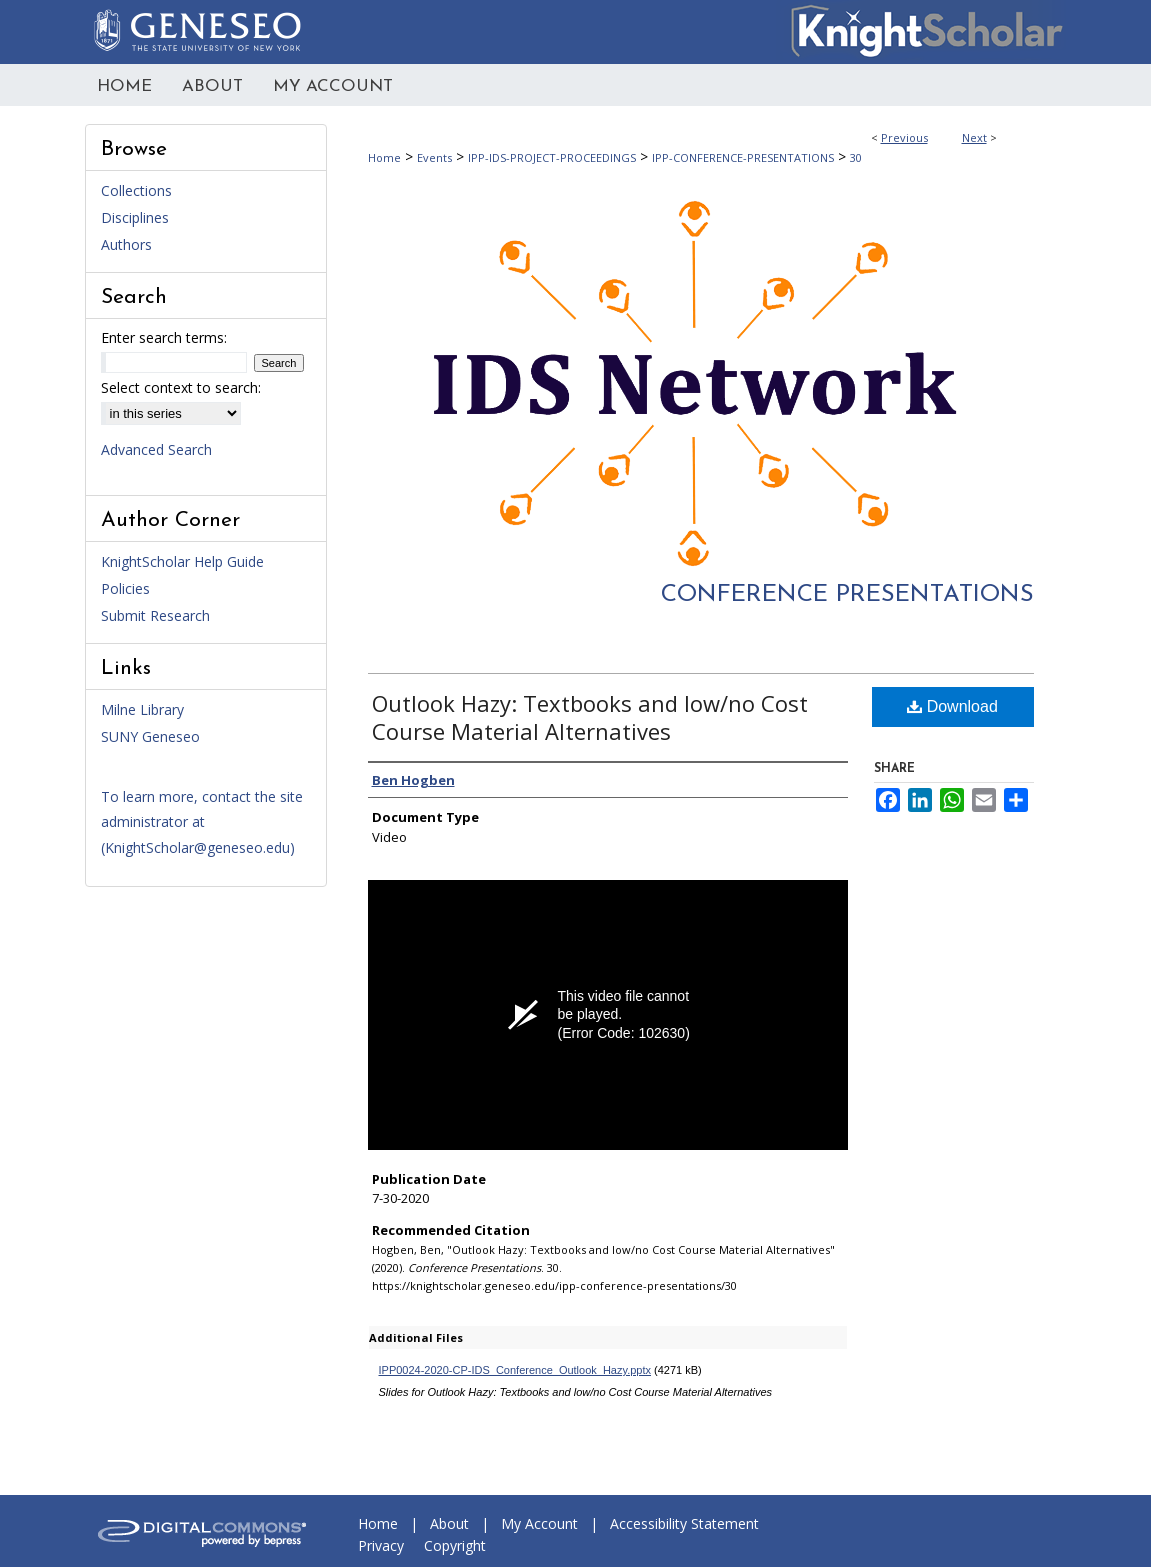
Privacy (381, 1545)
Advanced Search (156, 449)
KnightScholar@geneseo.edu (197, 847)
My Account (539, 1523)
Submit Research (155, 615)
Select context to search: (181, 387)
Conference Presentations (847, 595)
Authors (126, 244)
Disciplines (135, 217)
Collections (136, 190)
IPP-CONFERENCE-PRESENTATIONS (743, 157)
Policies (125, 588)
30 (856, 157)
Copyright (455, 1545)
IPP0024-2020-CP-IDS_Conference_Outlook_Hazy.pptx (515, 1370)
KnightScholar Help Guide (182, 561)
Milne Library (142, 709)
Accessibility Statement (684, 1523)
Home (384, 157)
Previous (904, 137)
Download (952, 706)
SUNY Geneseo (150, 736)
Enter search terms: (164, 337)
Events (434, 157)
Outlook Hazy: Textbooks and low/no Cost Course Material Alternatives (590, 717)
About (449, 1523)
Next (974, 137)
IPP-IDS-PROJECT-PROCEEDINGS (552, 157)
